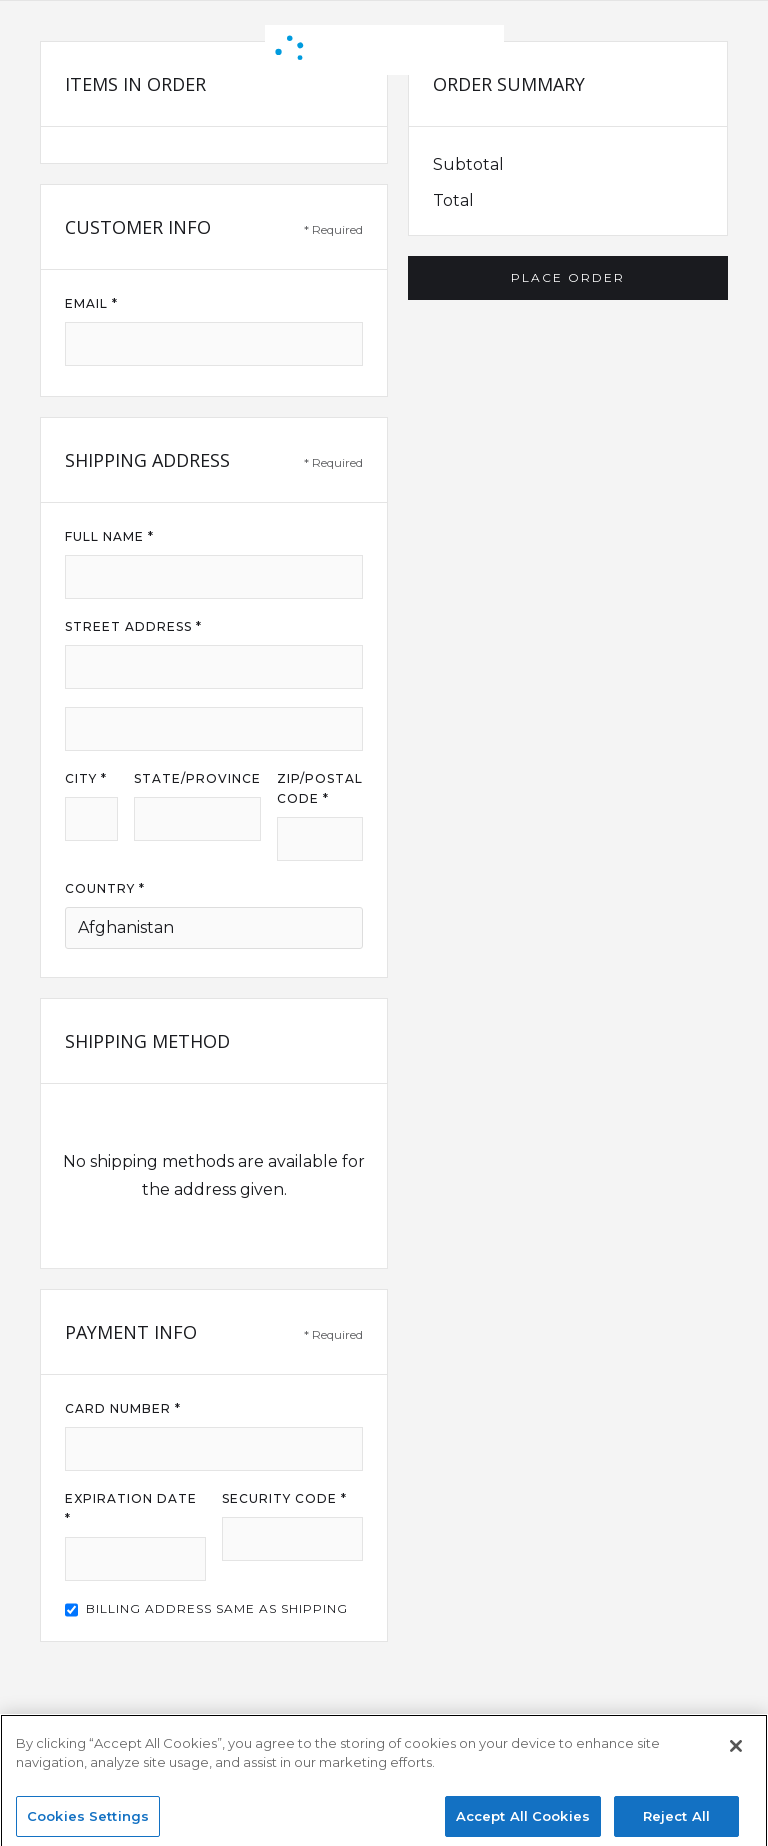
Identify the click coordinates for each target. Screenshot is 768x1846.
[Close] (736, 1754)
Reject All (676, 1824)
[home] (384, 50)
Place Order (568, 277)
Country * (105, 888)
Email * (91, 303)
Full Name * (109, 536)
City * (86, 778)
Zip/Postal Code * (320, 788)
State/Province (197, 778)
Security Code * (284, 1498)
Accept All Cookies (523, 1824)
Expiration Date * (131, 1508)
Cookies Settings (88, 1824)
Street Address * (133, 626)
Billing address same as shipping (217, 1608)
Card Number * (123, 1408)
